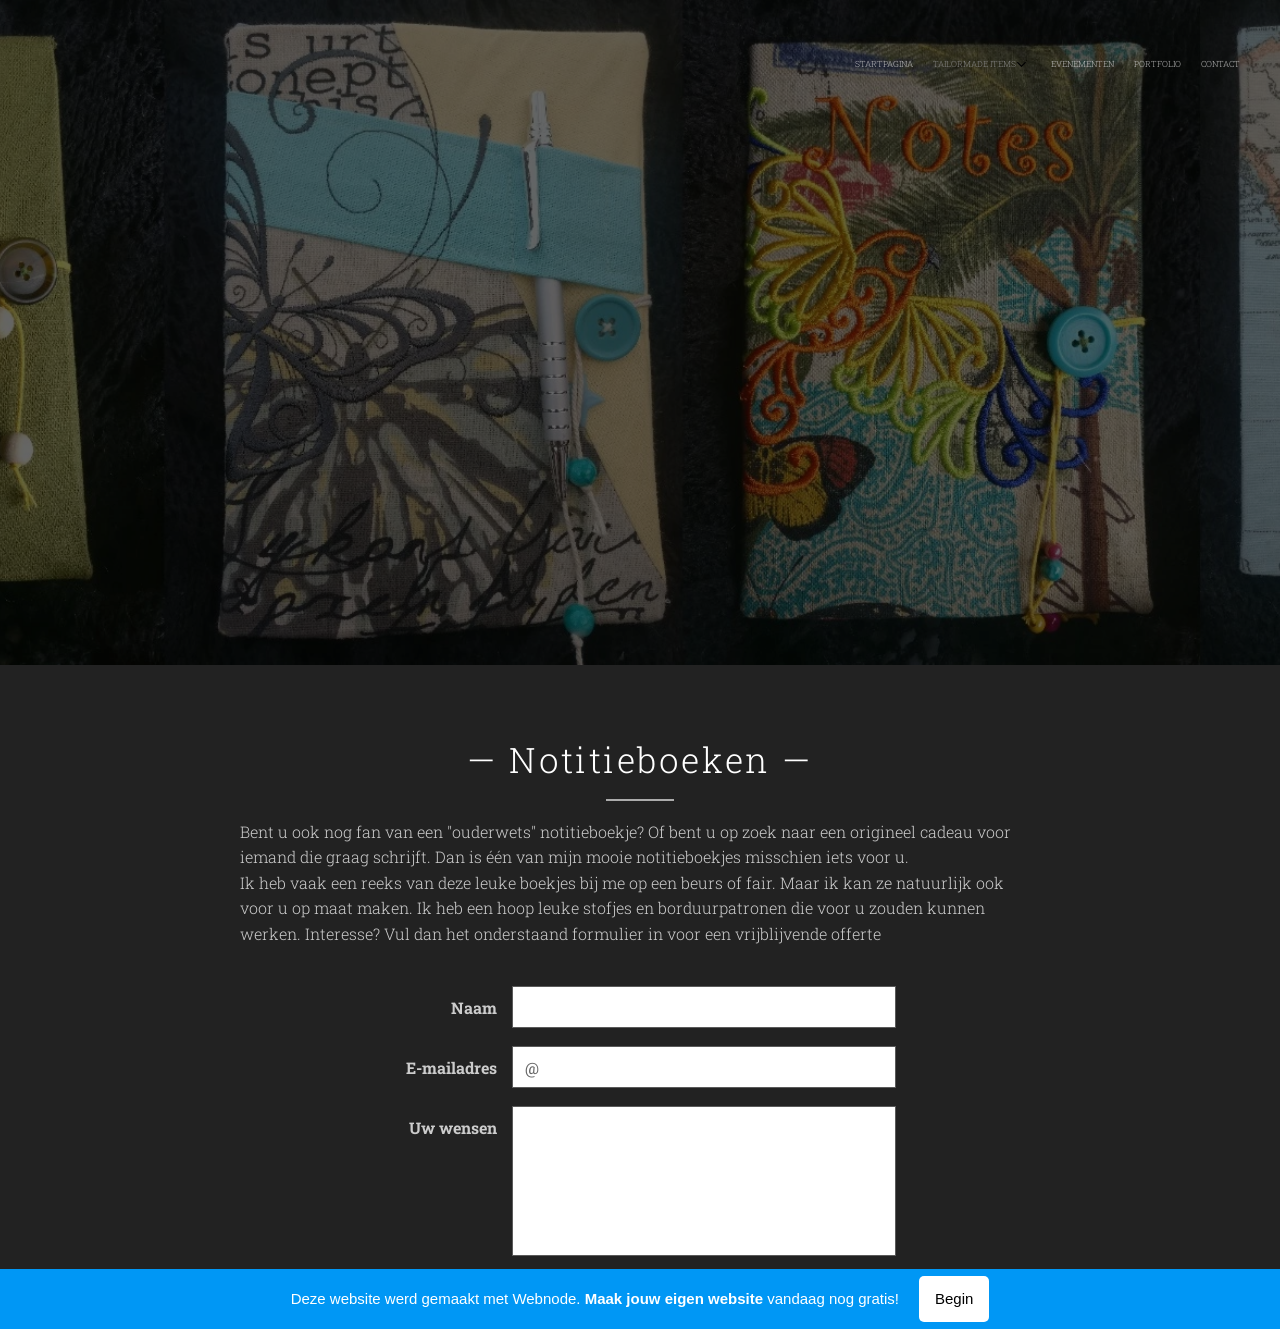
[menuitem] (1147, 65)
